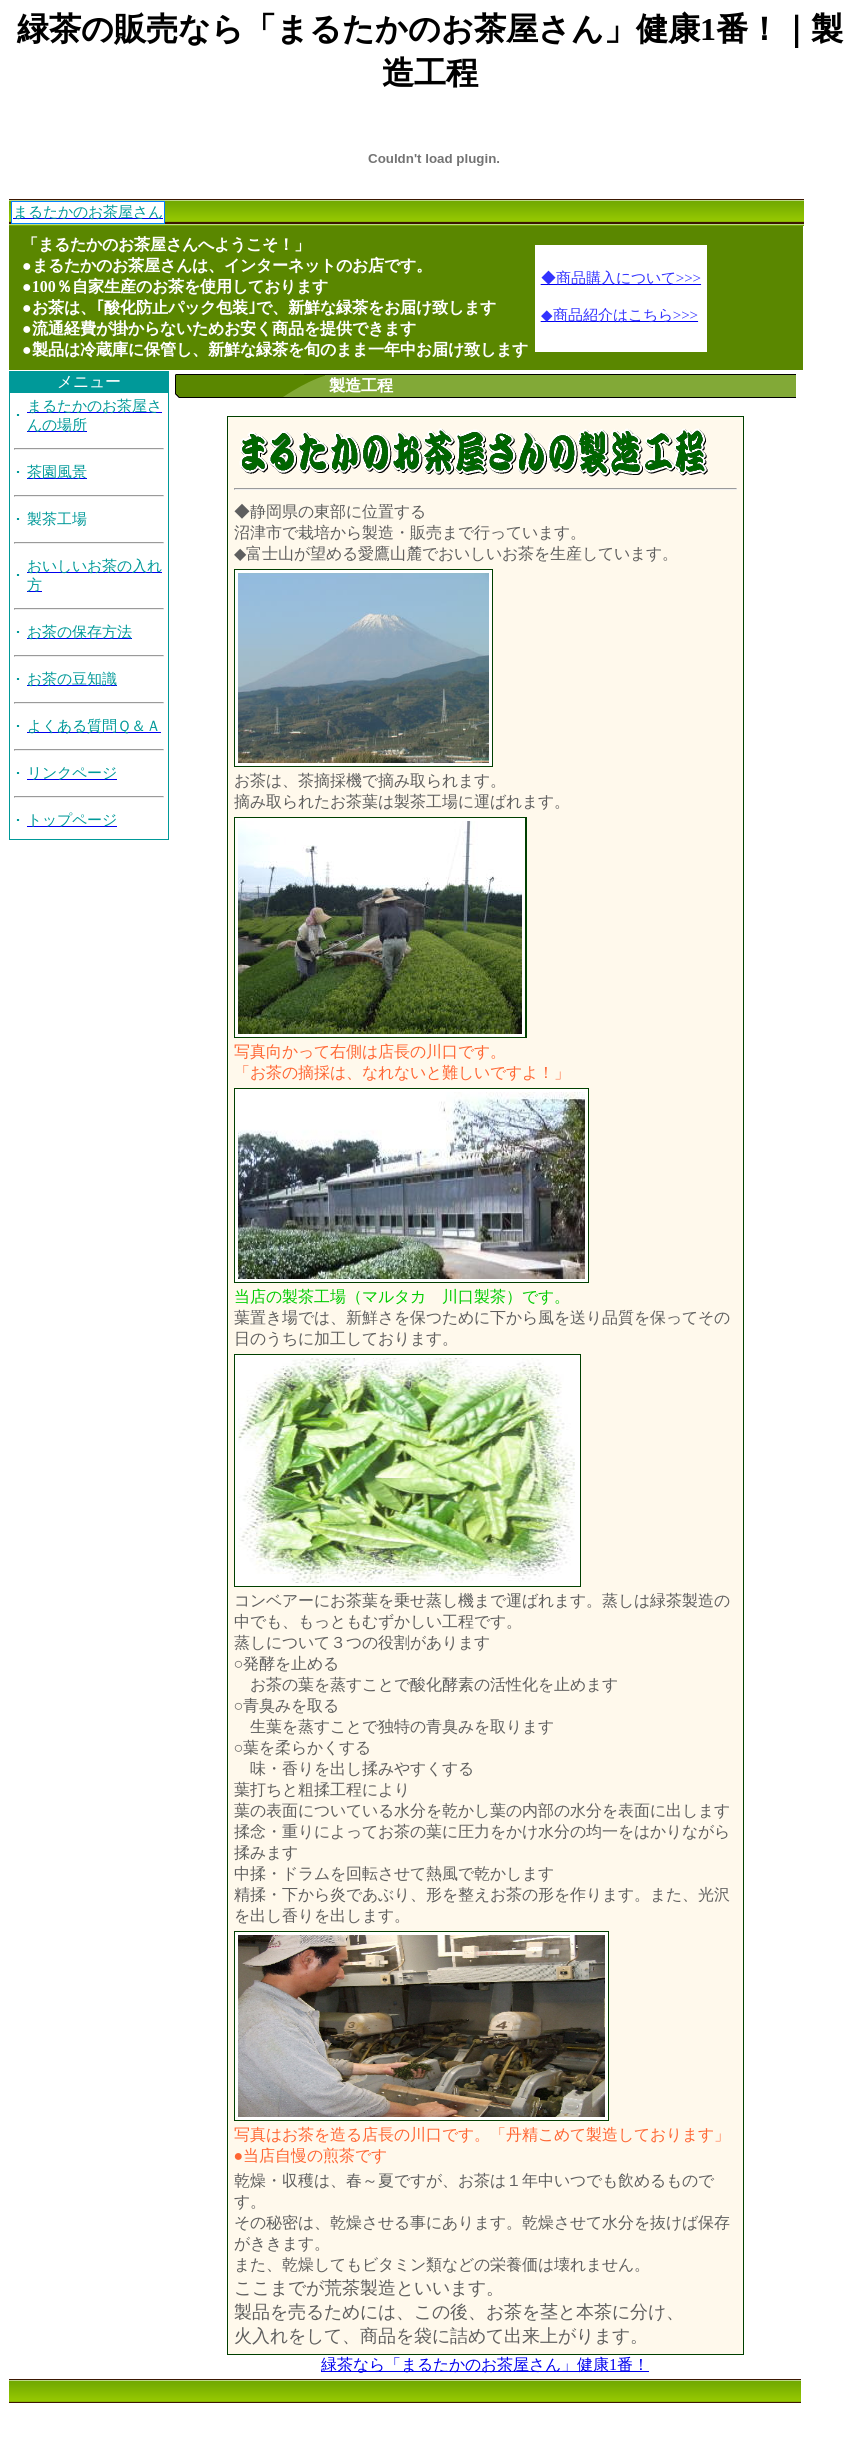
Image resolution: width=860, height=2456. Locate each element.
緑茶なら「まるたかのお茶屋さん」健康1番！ (485, 2364)
